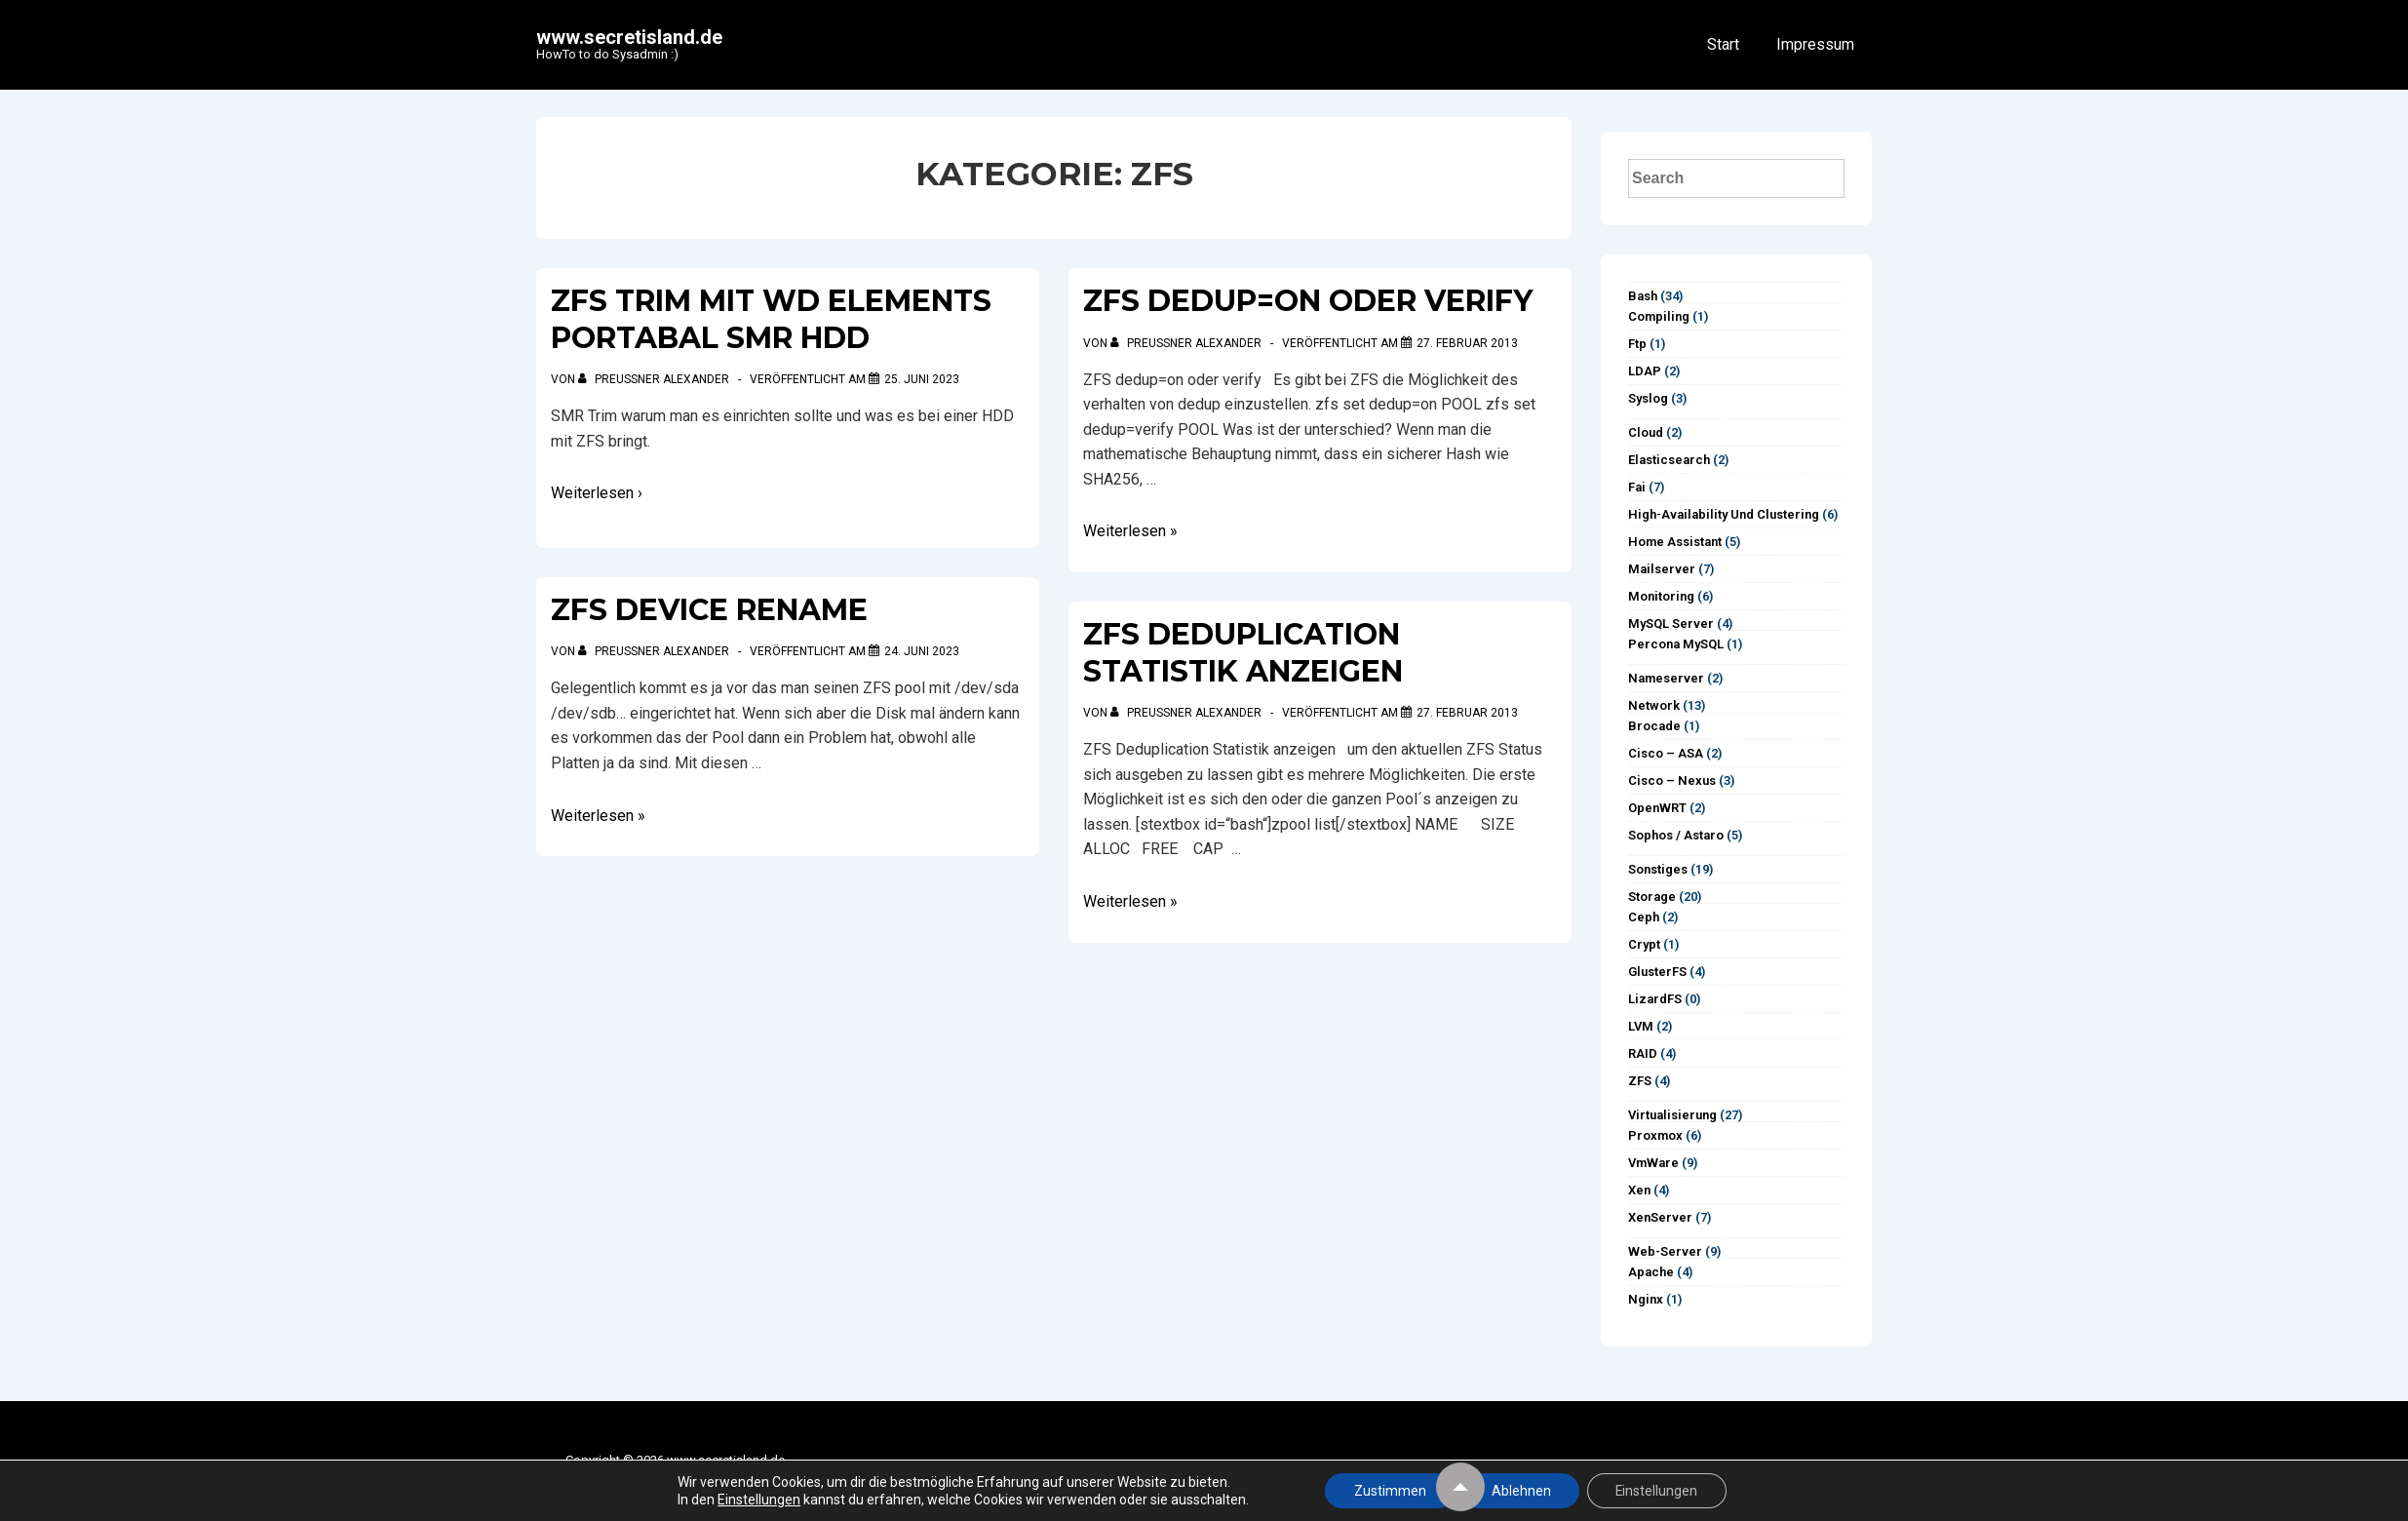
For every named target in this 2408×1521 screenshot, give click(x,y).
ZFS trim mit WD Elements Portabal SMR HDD (771, 319)
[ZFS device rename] (921, 651)
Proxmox (1655, 1135)
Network (1654, 705)
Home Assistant (1675, 541)
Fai (1637, 487)
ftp (1637, 343)
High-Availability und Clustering (1723, 514)
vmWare (1653, 1162)
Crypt (1644, 944)
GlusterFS (1657, 971)
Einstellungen (757, 1499)
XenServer (1660, 1217)
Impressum (1815, 44)
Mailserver (1661, 569)
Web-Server (1665, 1251)
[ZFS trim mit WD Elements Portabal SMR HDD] (921, 379)
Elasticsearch (1669, 459)
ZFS (1639, 1080)
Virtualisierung (1672, 1115)
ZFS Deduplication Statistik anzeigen (1243, 652)
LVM (1640, 1026)
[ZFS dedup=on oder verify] (1467, 343)
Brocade (1654, 726)
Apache (1651, 1272)
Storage (1652, 896)
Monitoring (1661, 596)
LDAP (1644, 371)
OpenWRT (1657, 807)
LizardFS (1655, 999)
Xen (1639, 1190)
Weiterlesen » (598, 815)
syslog (1648, 398)
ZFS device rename (709, 610)
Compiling (1658, 316)
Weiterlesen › (596, 493)
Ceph (1643, 917)
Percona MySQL (1676, 644)
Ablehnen (1520, 1491)
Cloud (1645, 432)
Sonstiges (1658, 869)
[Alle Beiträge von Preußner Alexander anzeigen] (655, 379)
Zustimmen (1388, 1491)
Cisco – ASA (1665, 753)
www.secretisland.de (629, 37)
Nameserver (1666, 678)
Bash (1642, 296)
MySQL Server (1671, 623)
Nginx (1645, 1299)
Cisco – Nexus (1672, 780)
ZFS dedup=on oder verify (1308, 301)
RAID (1642, 1053)
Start (1723, 44)
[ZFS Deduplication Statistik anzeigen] (1467, 713)
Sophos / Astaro (1676, 835)
